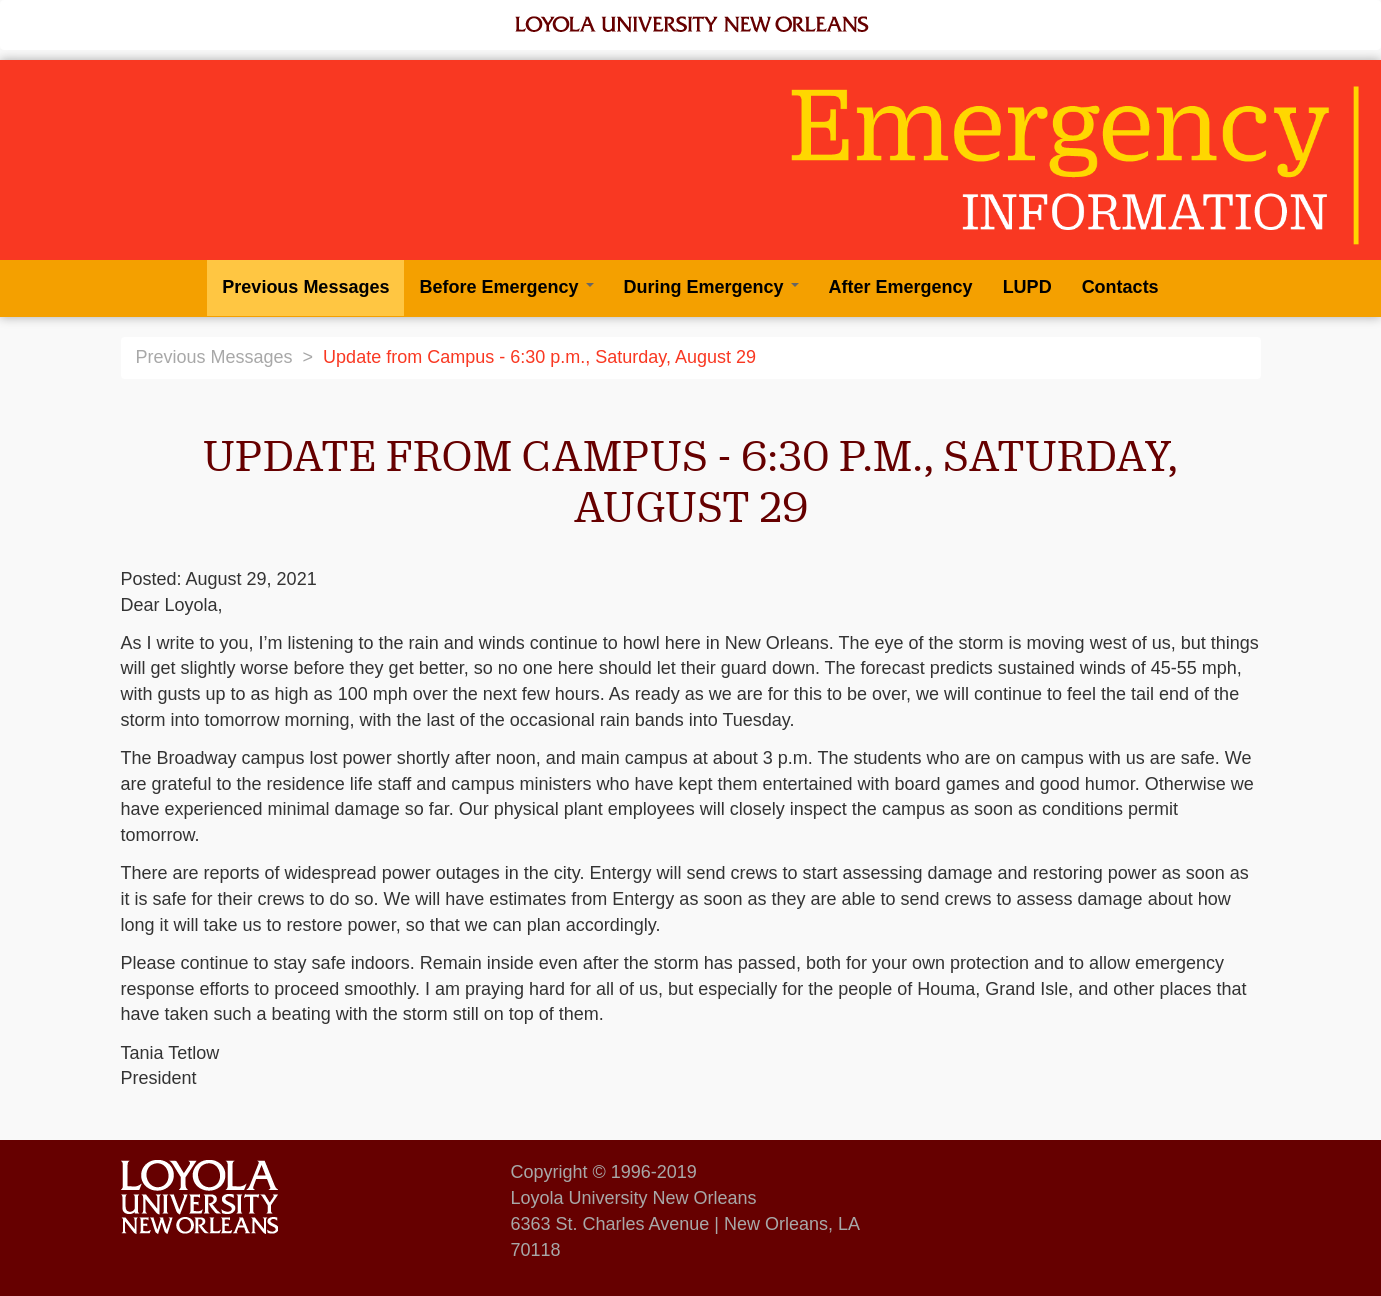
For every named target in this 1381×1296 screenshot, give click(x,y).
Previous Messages (305, 287)
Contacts (1120, 287)
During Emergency (711, 287)
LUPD (1027, 287)
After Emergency (901, 287)
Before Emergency (506, 287)
